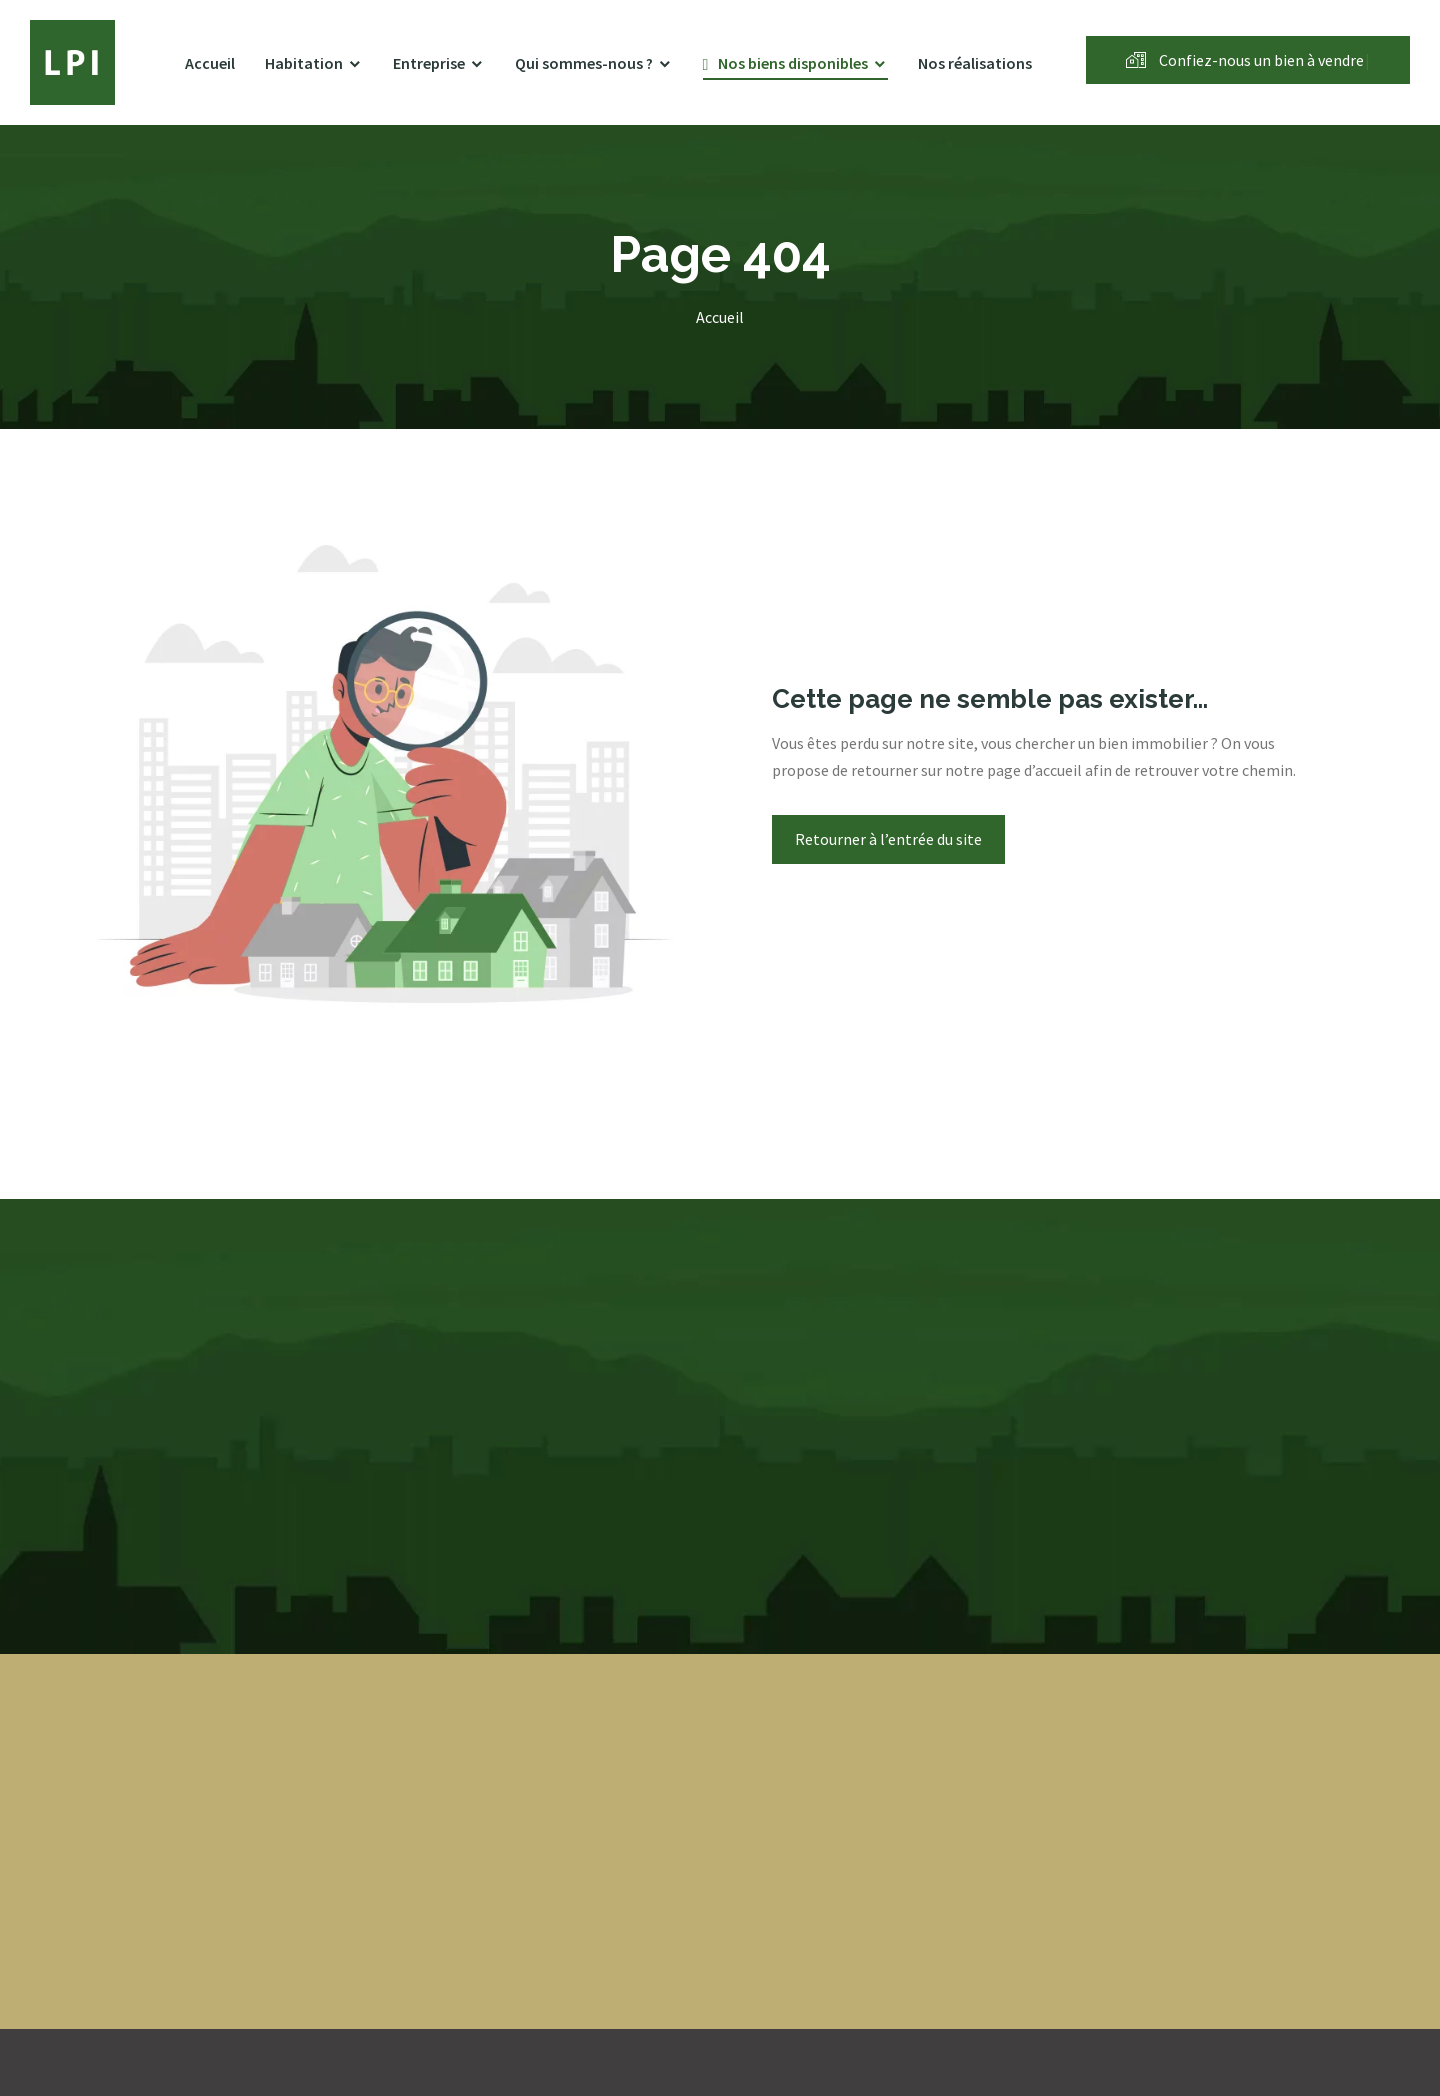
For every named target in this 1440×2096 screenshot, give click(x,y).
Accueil (210, 63)
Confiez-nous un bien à (1248, 60)
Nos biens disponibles (793, 63)
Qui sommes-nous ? (584, 63)
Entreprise (429, 63)
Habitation (304, 63)
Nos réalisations (975, 63)
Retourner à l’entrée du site (888, 839)
